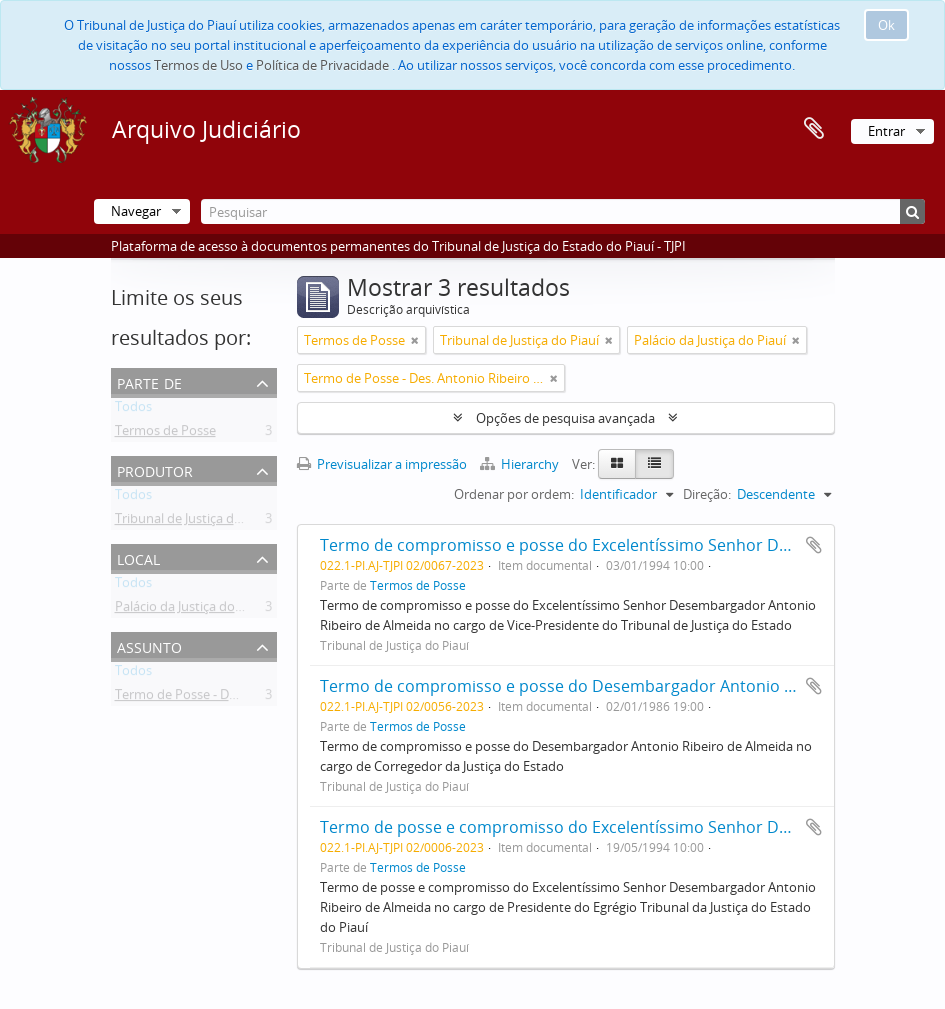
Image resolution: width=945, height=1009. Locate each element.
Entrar (886, 131)
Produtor (155, 469)
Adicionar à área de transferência (814, 545)
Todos (133, 410)
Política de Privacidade (322, 65)
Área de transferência (814, 129)
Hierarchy (521, 464)
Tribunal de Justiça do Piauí (194, 522)
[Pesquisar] (563, 211)
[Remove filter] (415, 340)
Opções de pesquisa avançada (565, 418)
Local (138, 557)
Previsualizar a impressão (382, 464)
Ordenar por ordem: (514, 494)
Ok (886, 25)
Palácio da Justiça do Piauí (191, 610)
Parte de (149, 381)
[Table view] (654, 464)
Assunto (149, 645)
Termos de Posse (165, 434)
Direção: (707, 494)
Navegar (136, 211)
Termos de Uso (198, 65)
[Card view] (617, 464)
